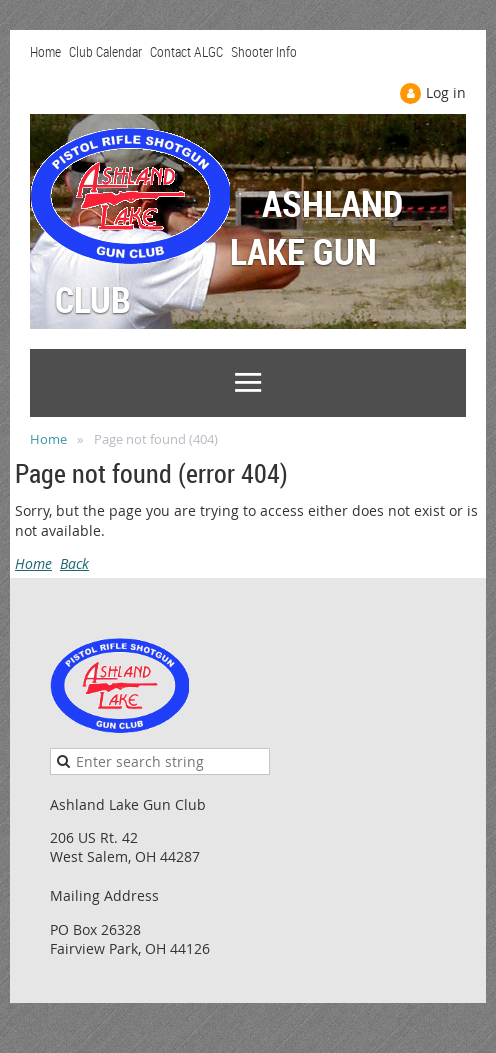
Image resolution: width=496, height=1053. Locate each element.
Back (74, 563)
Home (45, 51)
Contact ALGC (186, 51)
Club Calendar (105, 51)
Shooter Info (264, 51)
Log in (446, 92)
